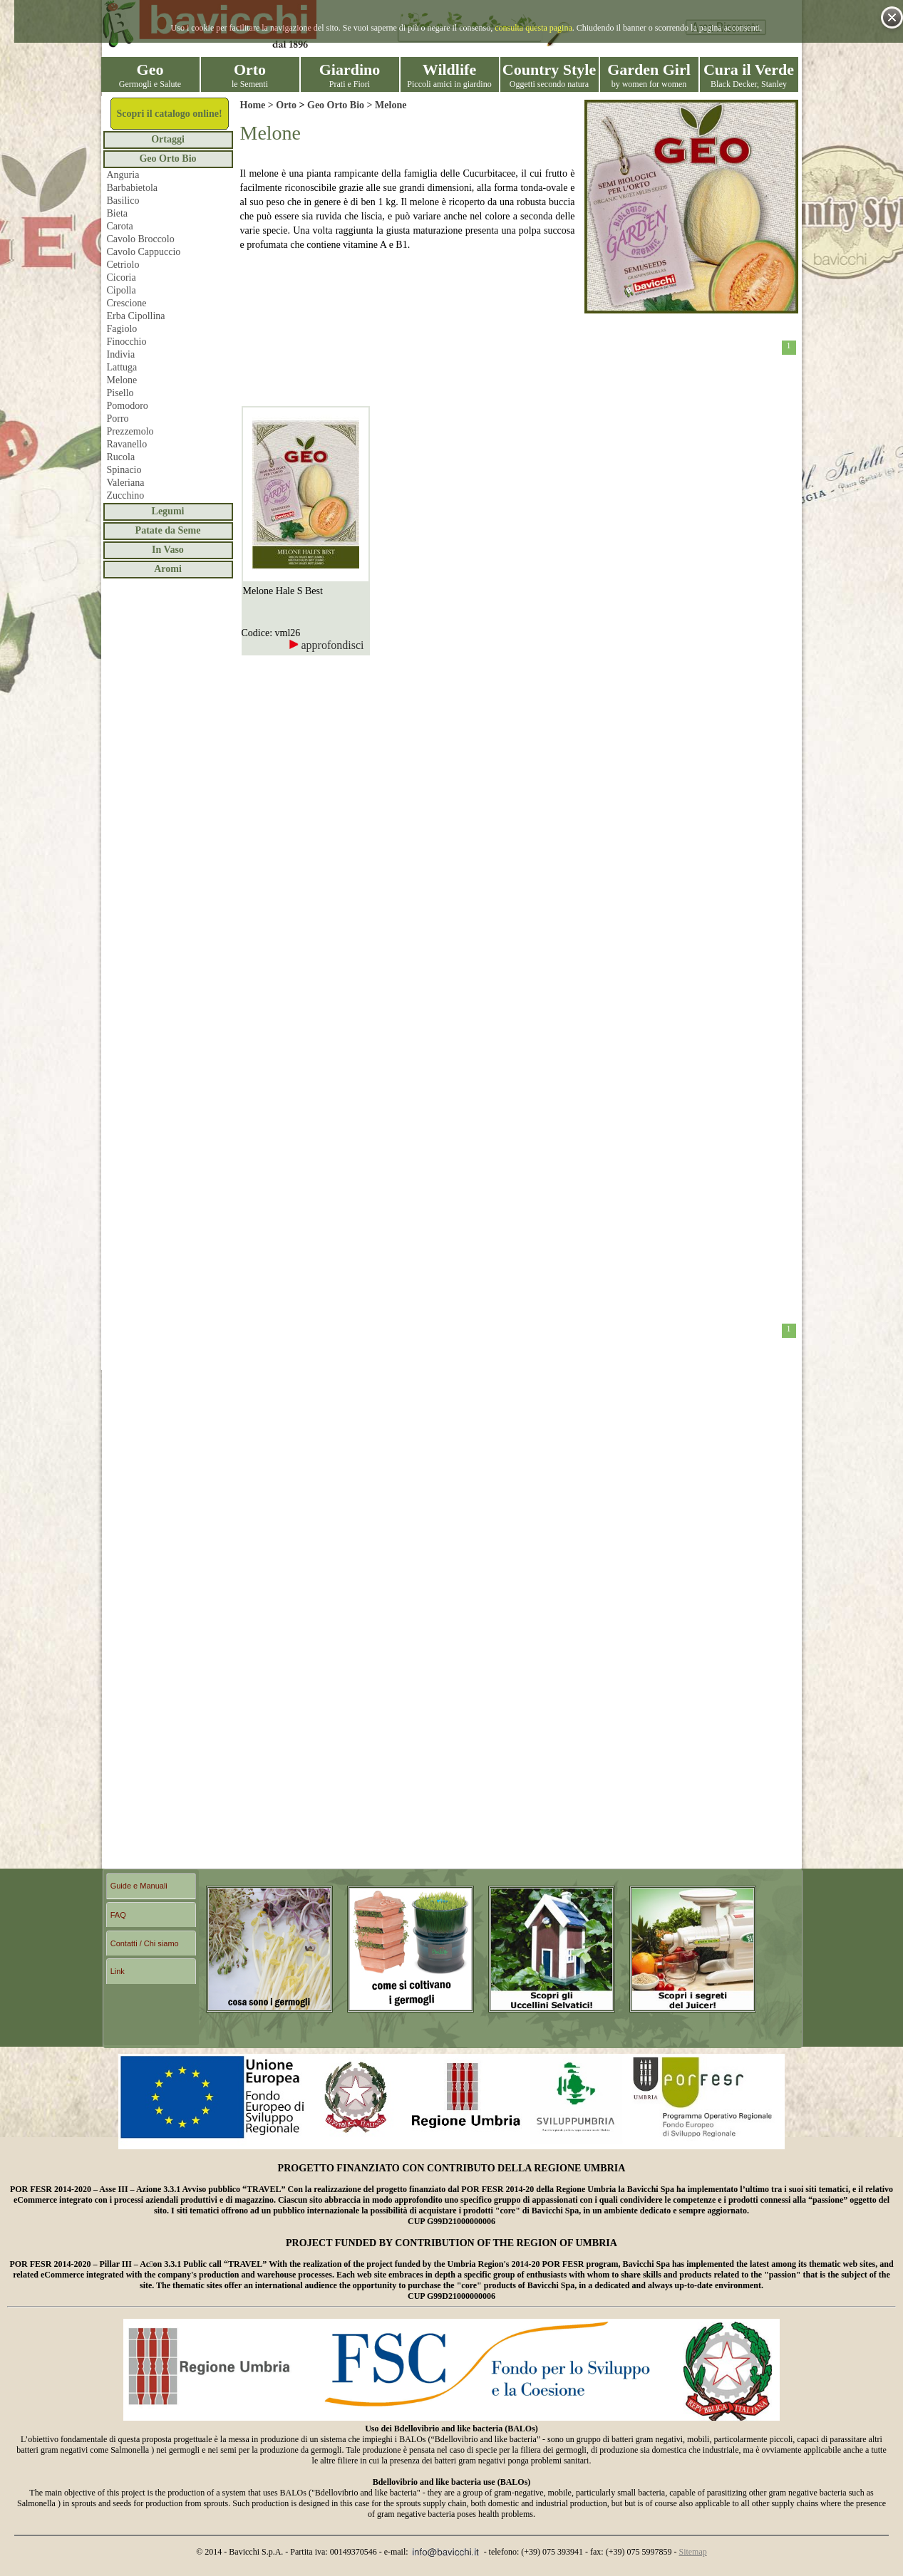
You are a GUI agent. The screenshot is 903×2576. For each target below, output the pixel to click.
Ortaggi (168, 139)
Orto (286, 105)
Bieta (117, 213)
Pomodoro (127, 405)
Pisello (120, 393)
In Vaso (168, 549)
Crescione (127, 303)
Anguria (123, 175)
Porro (118, 418)
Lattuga (122, 367)
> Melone (385, 105)
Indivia (121, 354)
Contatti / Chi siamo (144, 1943)
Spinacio (124, 469)
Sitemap (692, 2552)
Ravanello (127, 444)
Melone (122, 380)
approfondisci (326, 645)
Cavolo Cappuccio (144, 251)
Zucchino (126, 495)
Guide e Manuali (138, 1885)
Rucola (121, 457)
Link (117, 1971)
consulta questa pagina (533, 28)
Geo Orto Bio (167, 158)
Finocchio (127, 341)
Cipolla (121, 290)
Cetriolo (123, 264)
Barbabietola (132, 187)
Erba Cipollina (136, 316)
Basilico (123, 200)
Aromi (168, 569)
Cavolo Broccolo (141, 239)
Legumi (168, 511)
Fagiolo (122, 328)
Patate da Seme (168, 530)
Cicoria (121, 277)
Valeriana (126, 482)
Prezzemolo (130, 431)
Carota (120, 226)
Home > (258, 105)
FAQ (118, 1915)
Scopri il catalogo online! (169, 113)
